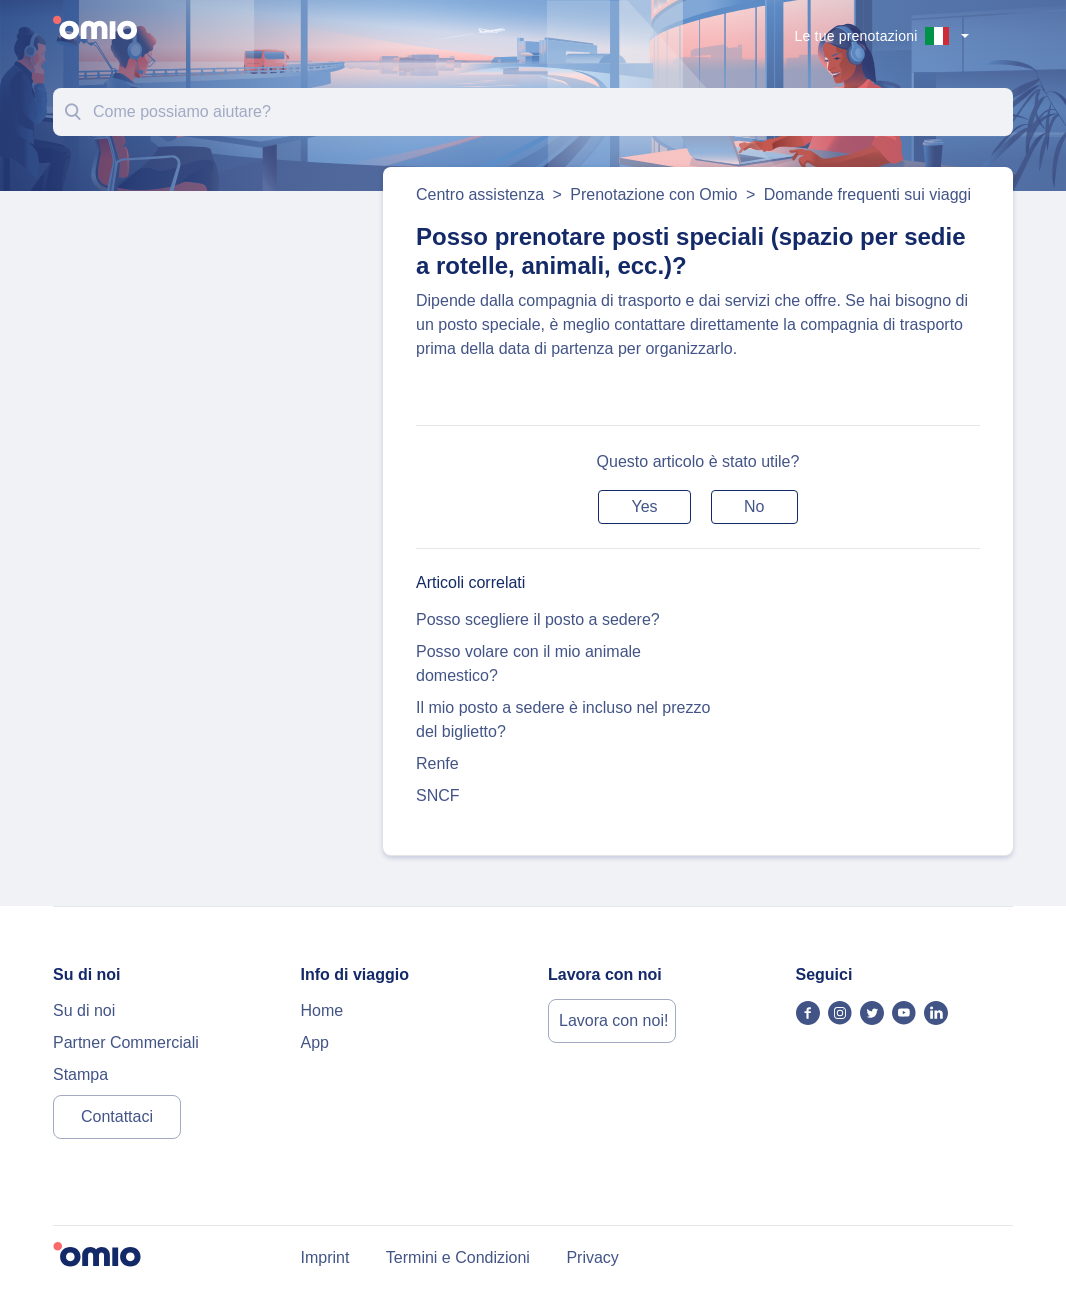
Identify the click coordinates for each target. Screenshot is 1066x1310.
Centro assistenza (480, 194)
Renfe (437, 763)
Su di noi (84, 1010)
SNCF (438, 795)
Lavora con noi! (613, 1020)
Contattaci (117, 1116)
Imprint (325, 1257)
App (315, 1042)
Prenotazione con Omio (653, 194)
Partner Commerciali (126, 1042)
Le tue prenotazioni (856, 36)
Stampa (80, 1074)
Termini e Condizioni (458, 1257)
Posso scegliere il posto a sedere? (538, 619)
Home (322, 1010)
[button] (644, 507)
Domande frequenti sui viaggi (867, 194)
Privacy (592, 1257)
